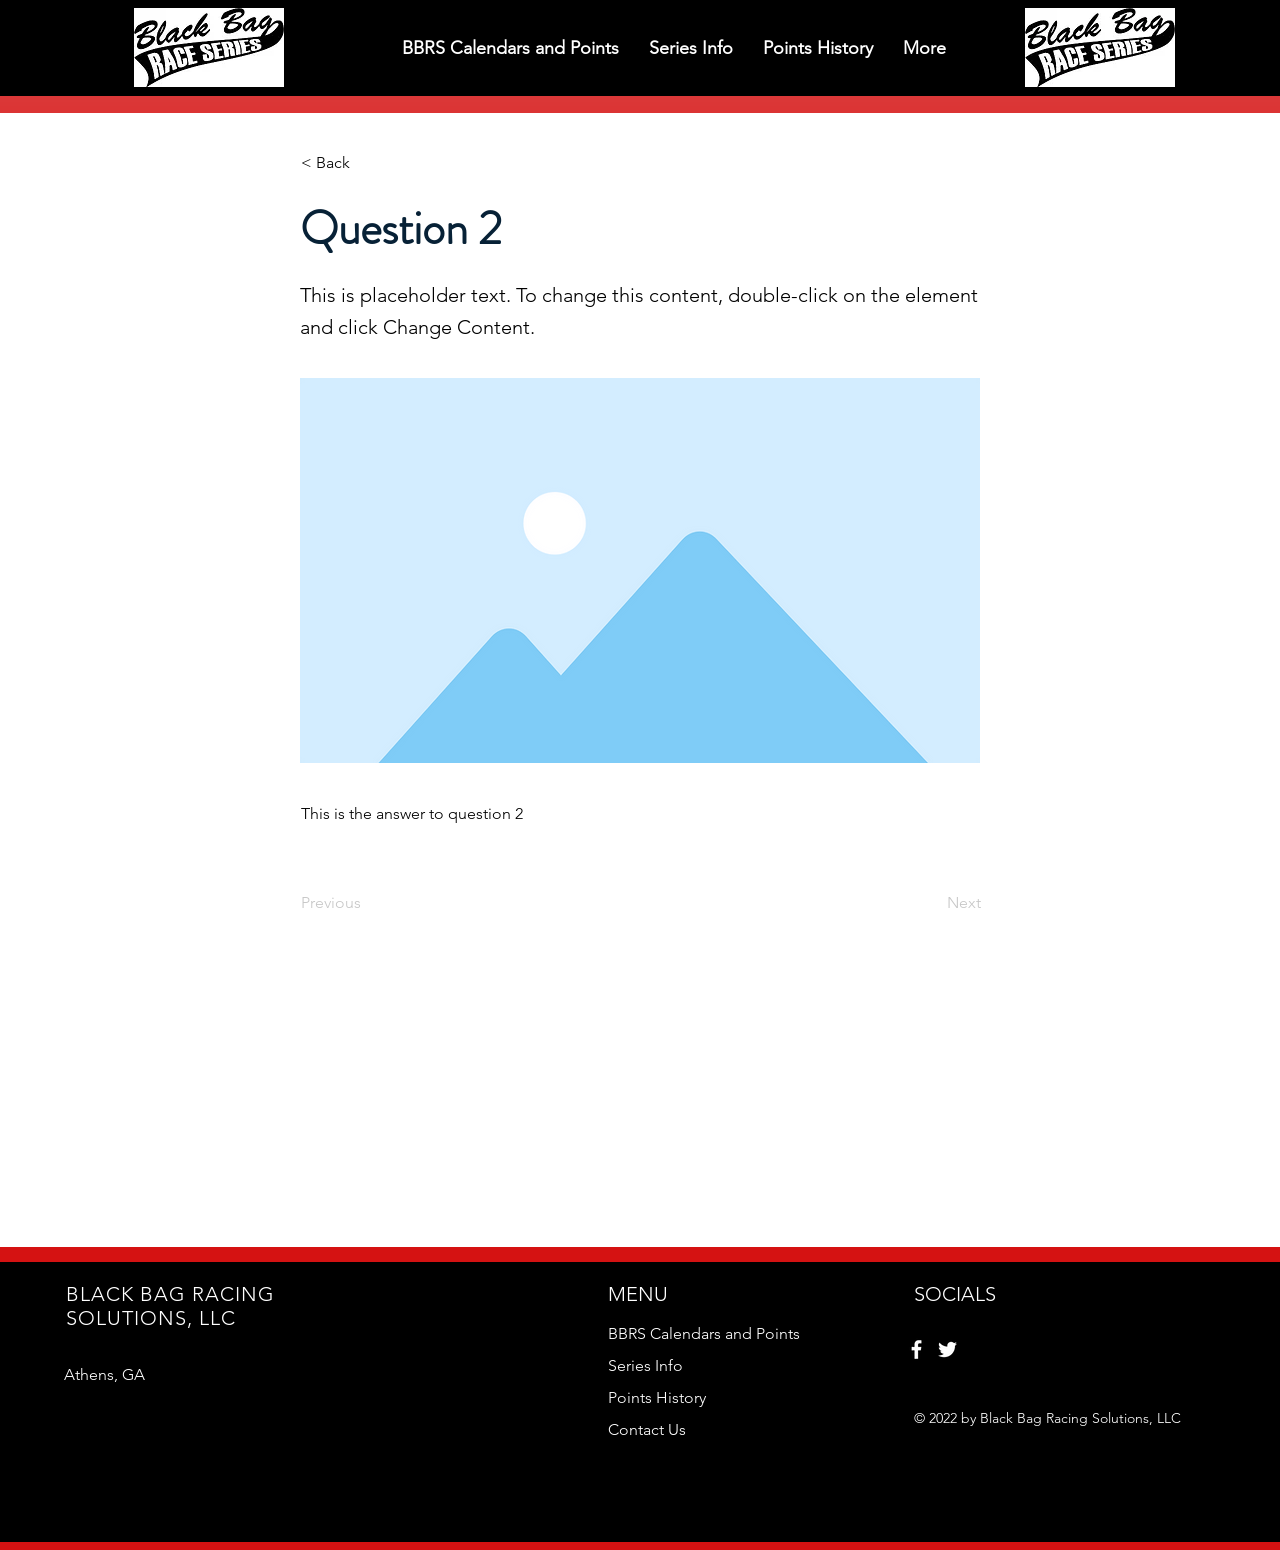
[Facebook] (916, 1349)
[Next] (931, 903)
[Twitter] (947, 1349)
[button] (510, 47)
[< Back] (367, 163)
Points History (657, 1397)
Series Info (645, 1365)
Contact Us (647, 1429)
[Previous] (367, 903)
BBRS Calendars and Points (704, 1333)
